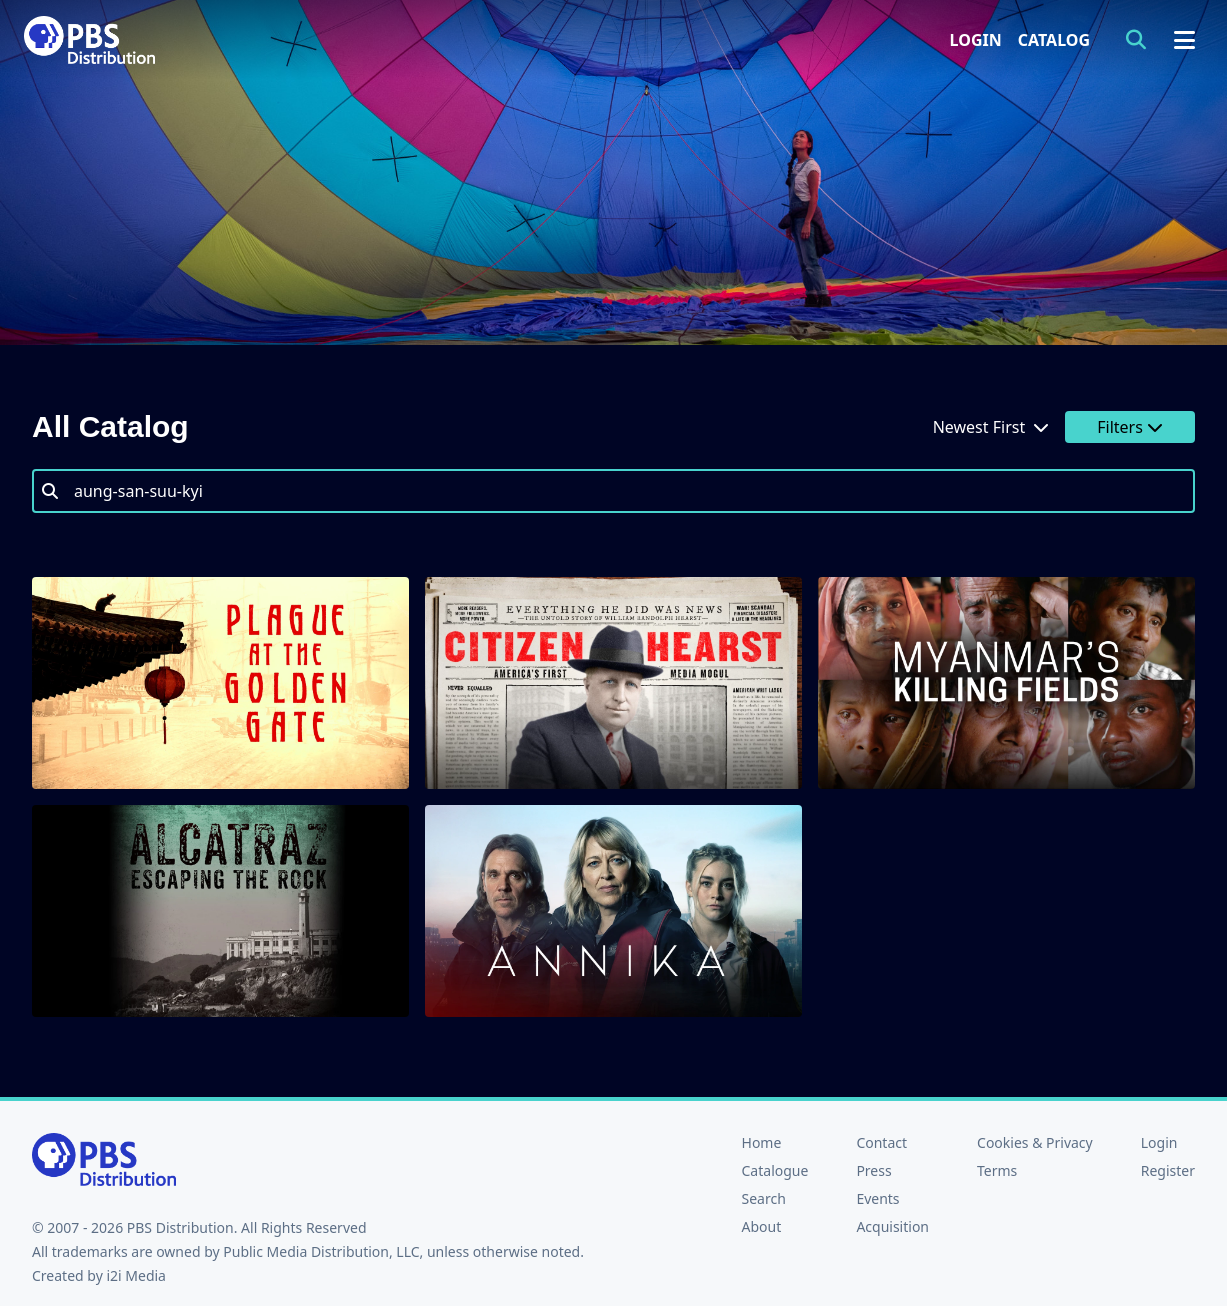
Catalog (1054, 40)
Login (976, 40)
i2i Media (136, 1275)
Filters (1130, 427)
